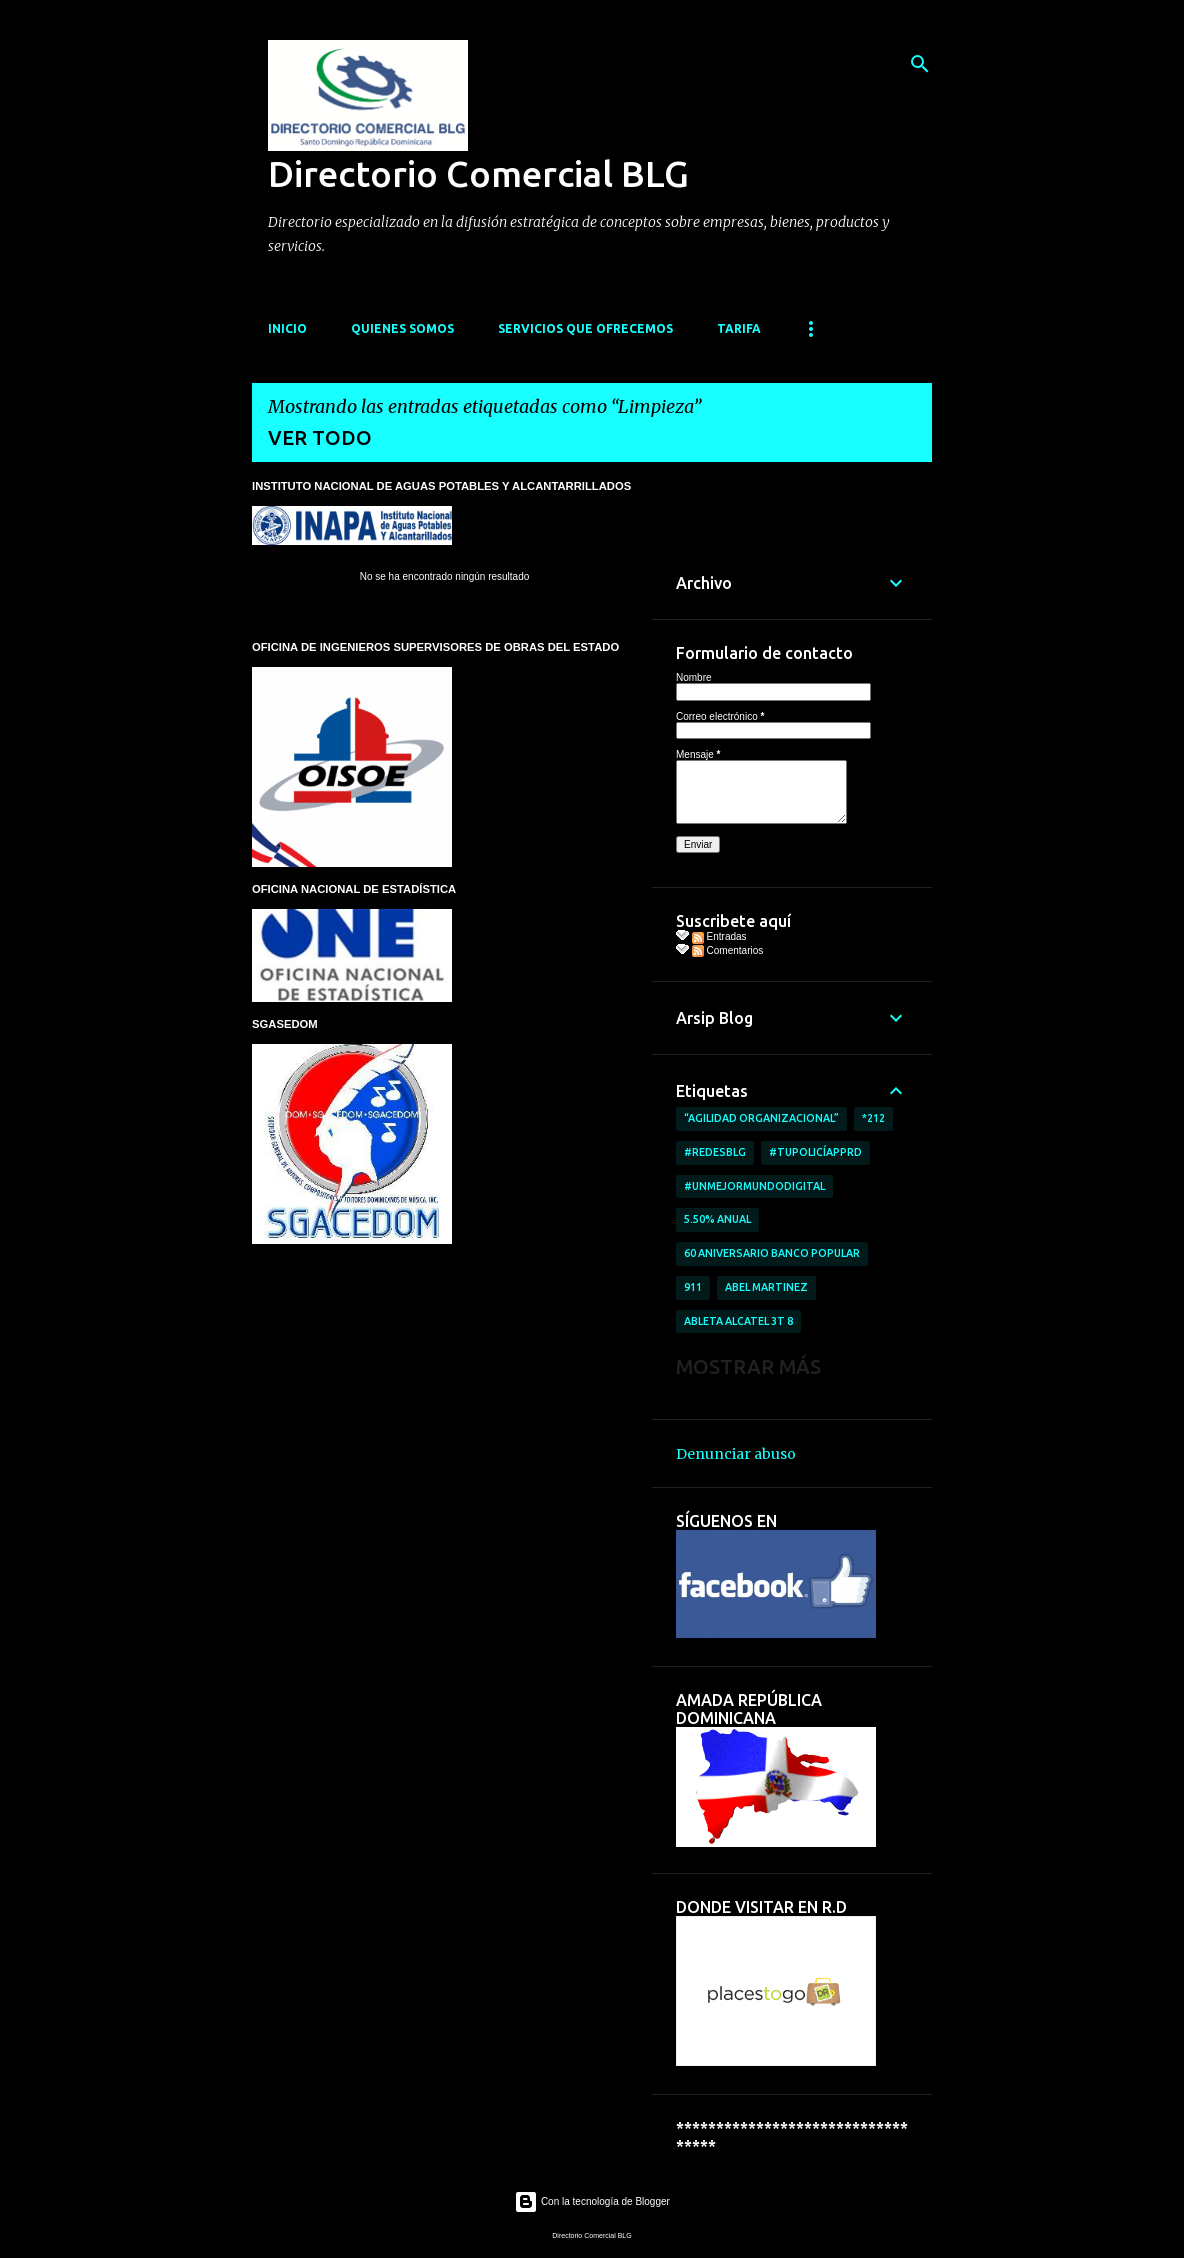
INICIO (287, 328)
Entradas (719, 936)
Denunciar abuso (736, 1454)
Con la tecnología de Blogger (592, 2201)
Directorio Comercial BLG (478, 173)
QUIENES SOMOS (402, 328)
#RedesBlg (715, 1152)
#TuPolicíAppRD (815, 1152)
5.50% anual (717, 1219)
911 (693, 1287)
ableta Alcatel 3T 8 (738, 1321)
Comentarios (727, 950)
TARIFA (739, 328)
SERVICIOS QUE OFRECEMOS (585, 328)
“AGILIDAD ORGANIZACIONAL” (761, 1118)
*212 (873, 1118)
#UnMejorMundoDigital (754, 1186)
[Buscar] (920, 64)
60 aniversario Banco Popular (772, 1253)
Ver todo (320, 437)
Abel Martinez (766, 1287)
